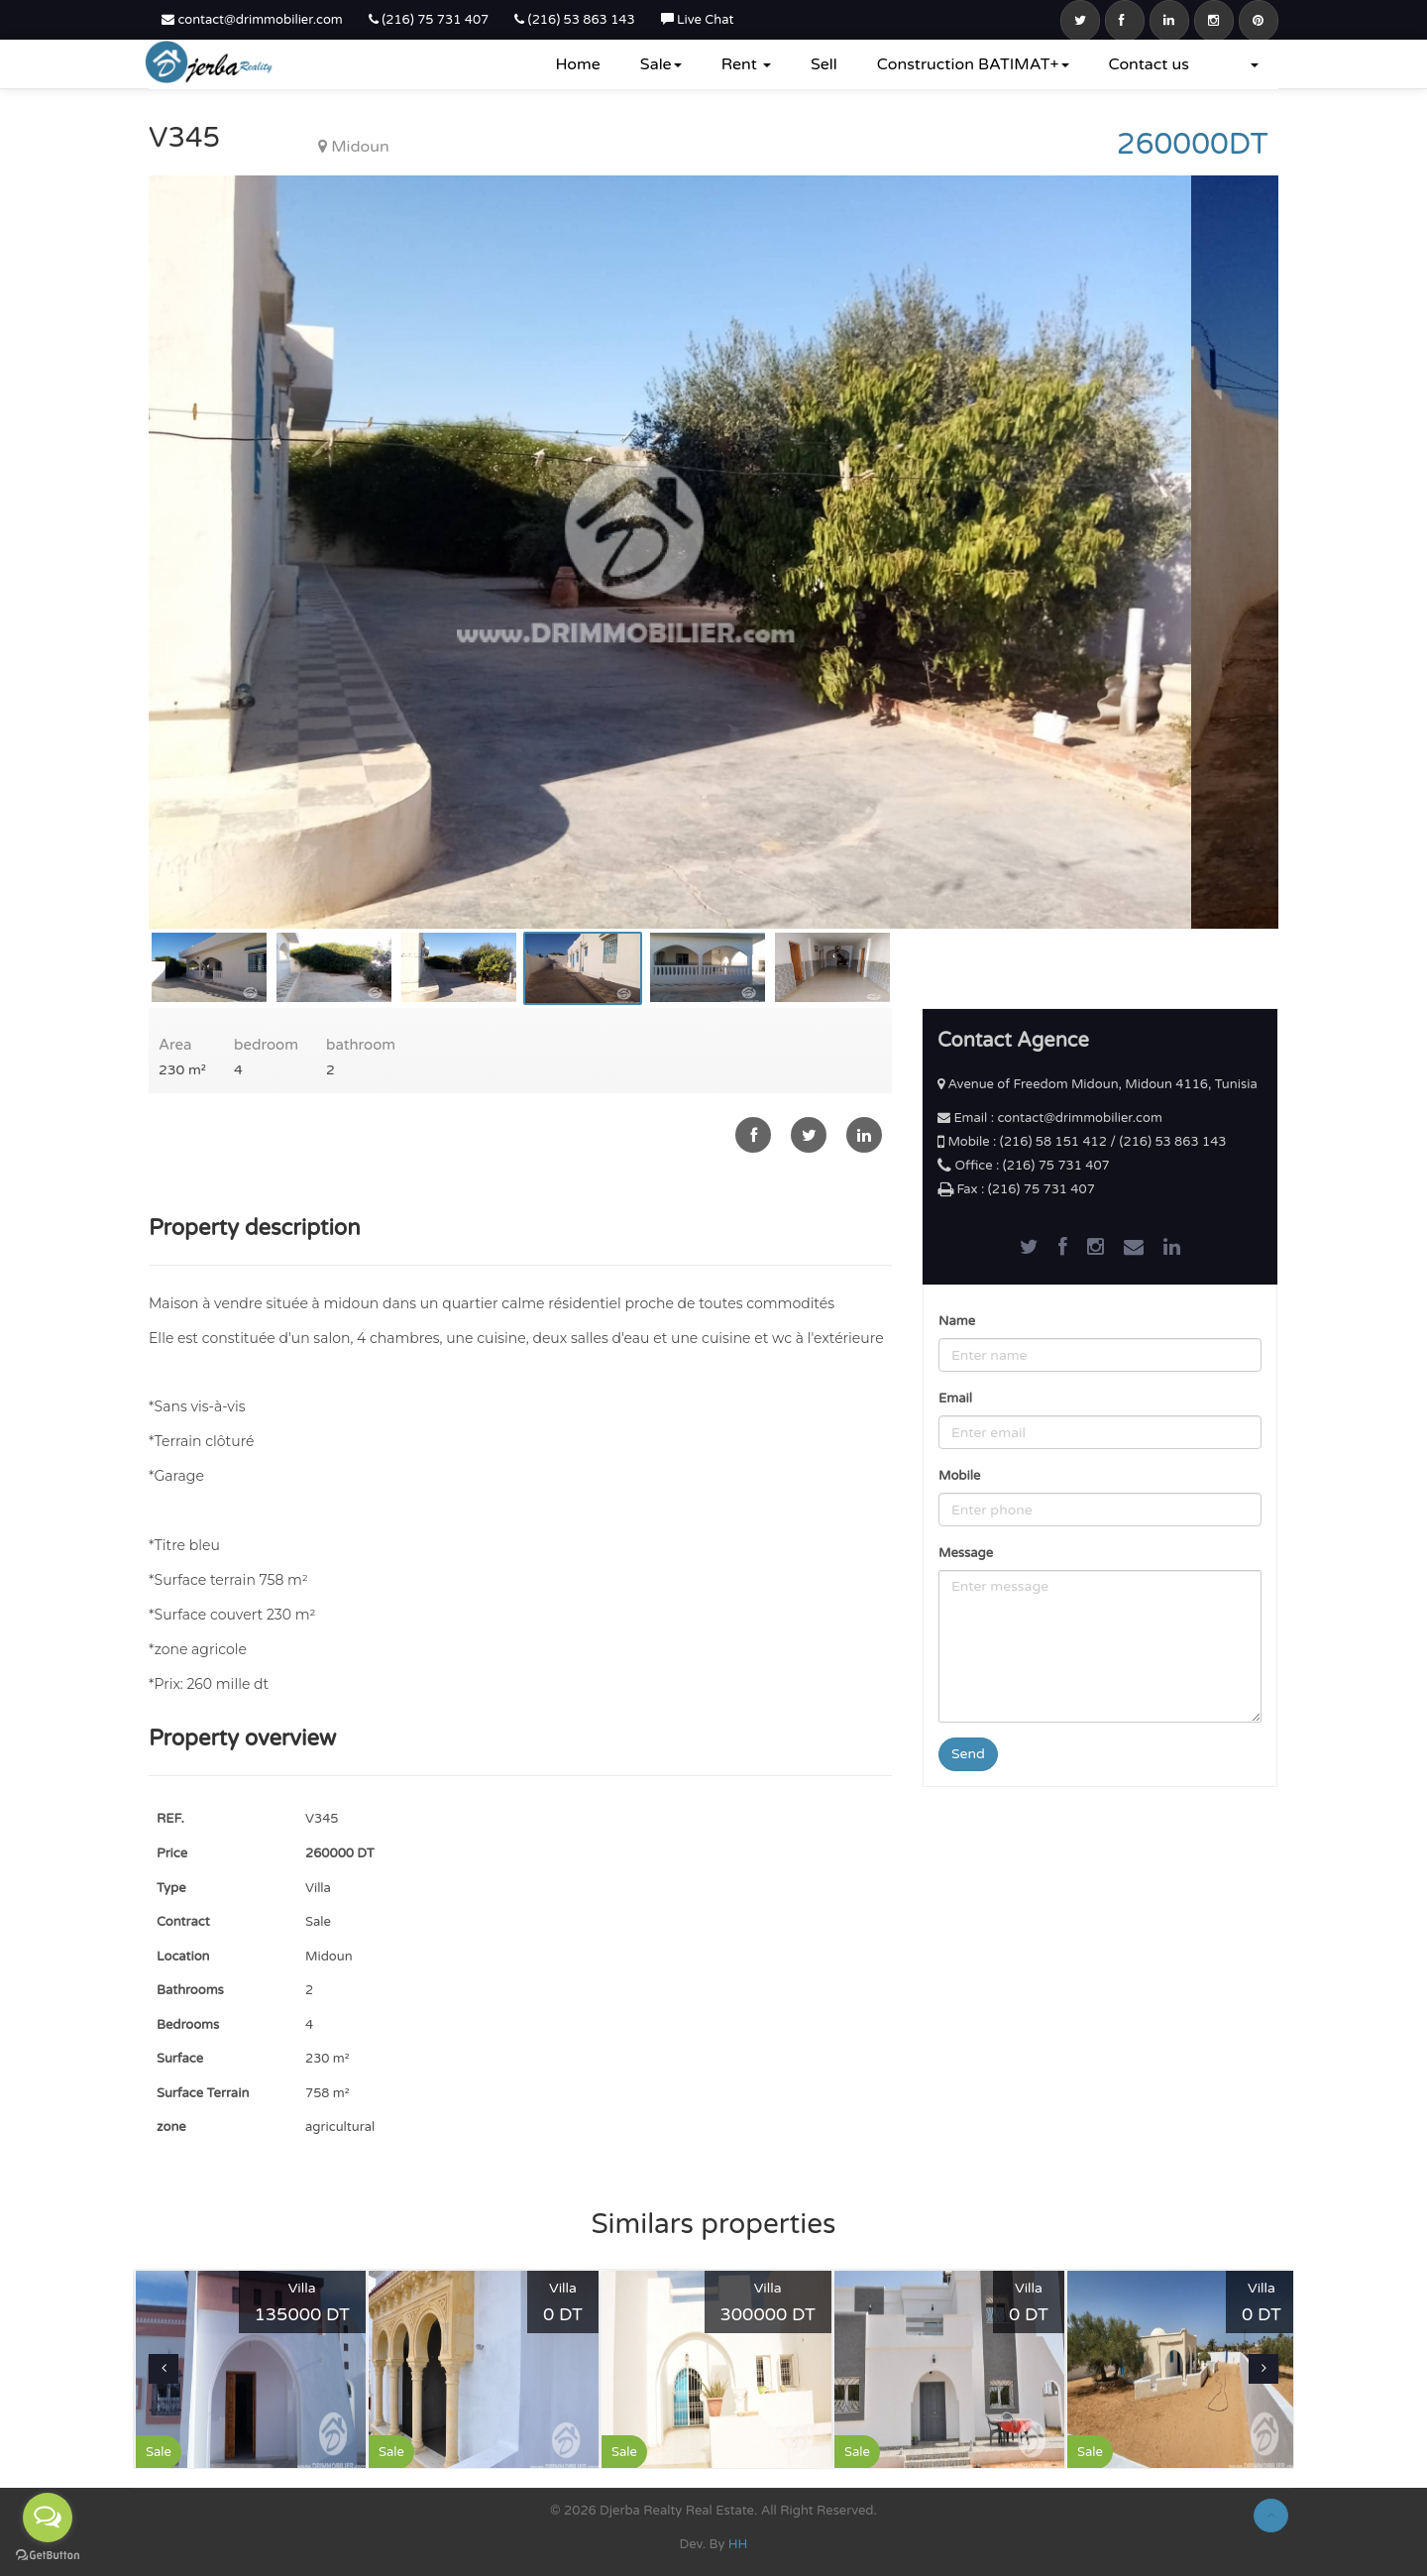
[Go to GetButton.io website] (47, 2555)
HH (738, 2544)
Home (577, 64)
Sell (824, 64)
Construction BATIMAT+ (973, 64)
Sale (661, 64)
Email (955, 1398)
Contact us (1149, 64)
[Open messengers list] (47, 2517)
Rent (746, 64)
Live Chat (697, 20)
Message (965, 1553)
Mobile (959, 1476)
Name (956, 1321)
